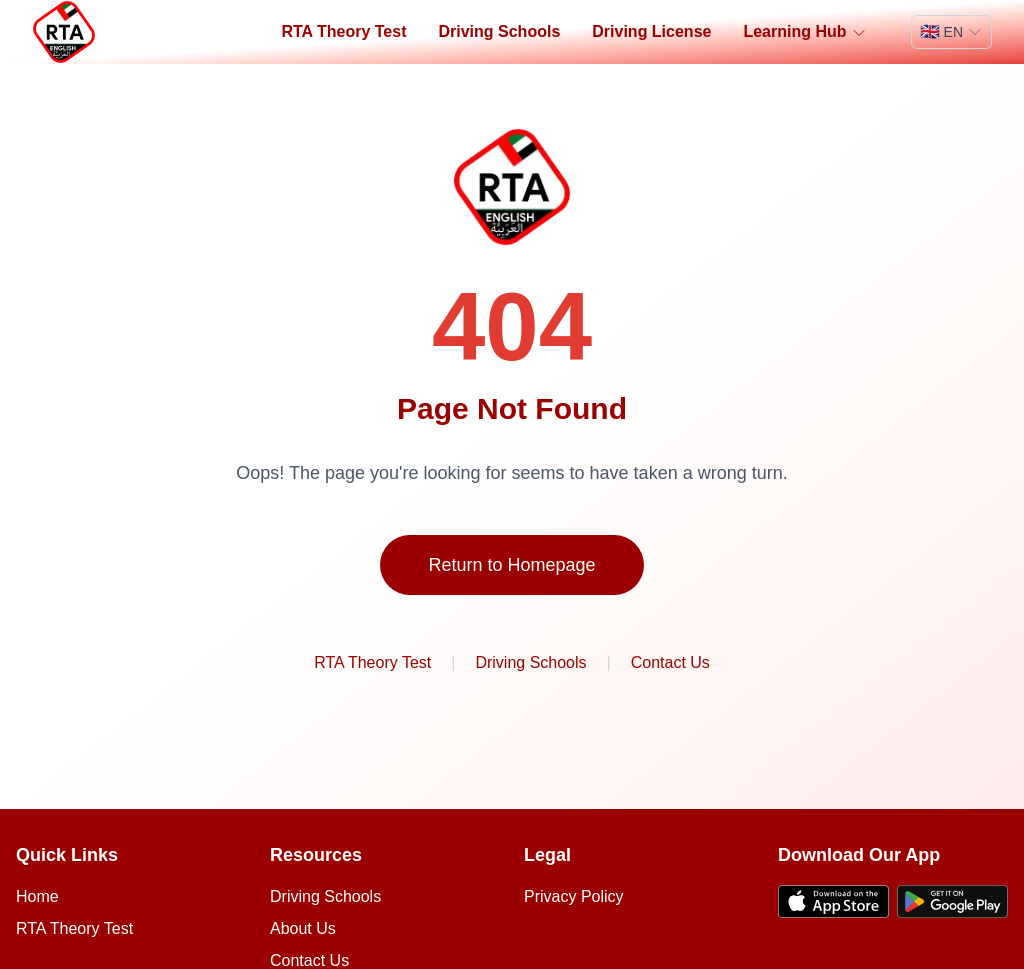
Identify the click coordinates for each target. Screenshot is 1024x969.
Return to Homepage (511, 565)
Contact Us (670, 662)
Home (37, 896)
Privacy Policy (574, 896)
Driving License (651, 31)
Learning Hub (804, 32)
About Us (303, 928)
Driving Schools (499, 31)
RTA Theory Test (343, 31)
